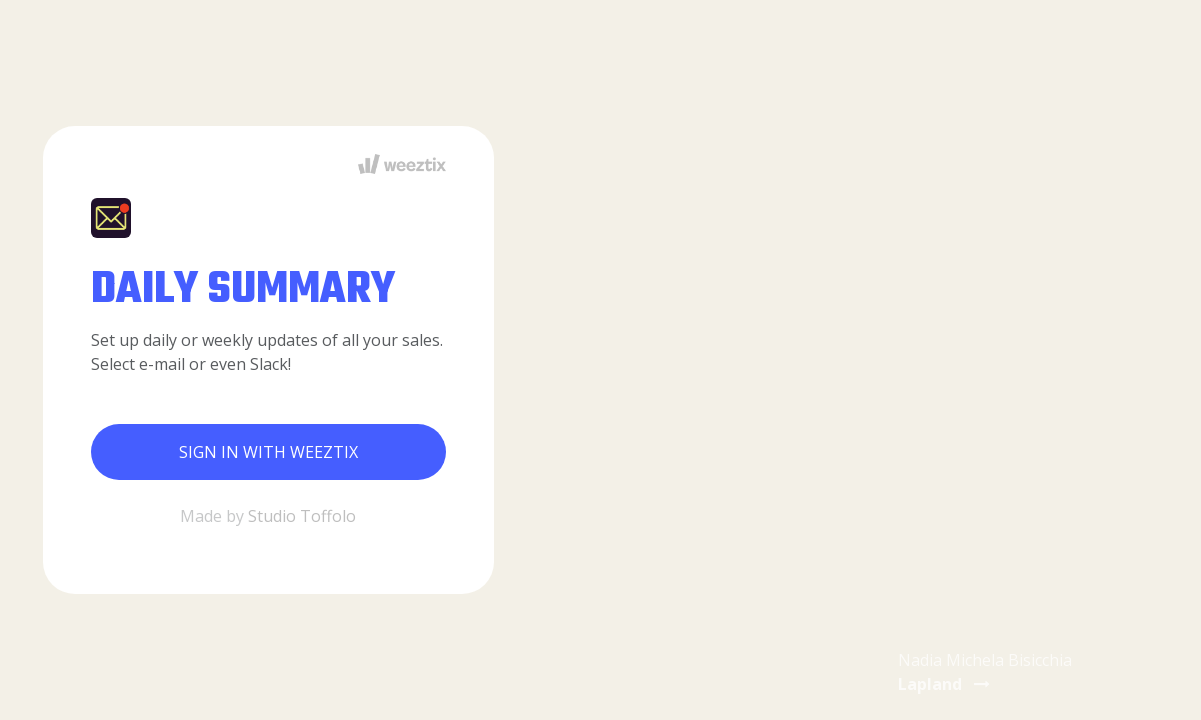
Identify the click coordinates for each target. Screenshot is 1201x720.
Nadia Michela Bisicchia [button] (985, 672)
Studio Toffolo (302, 516)
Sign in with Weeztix (268, 452)
